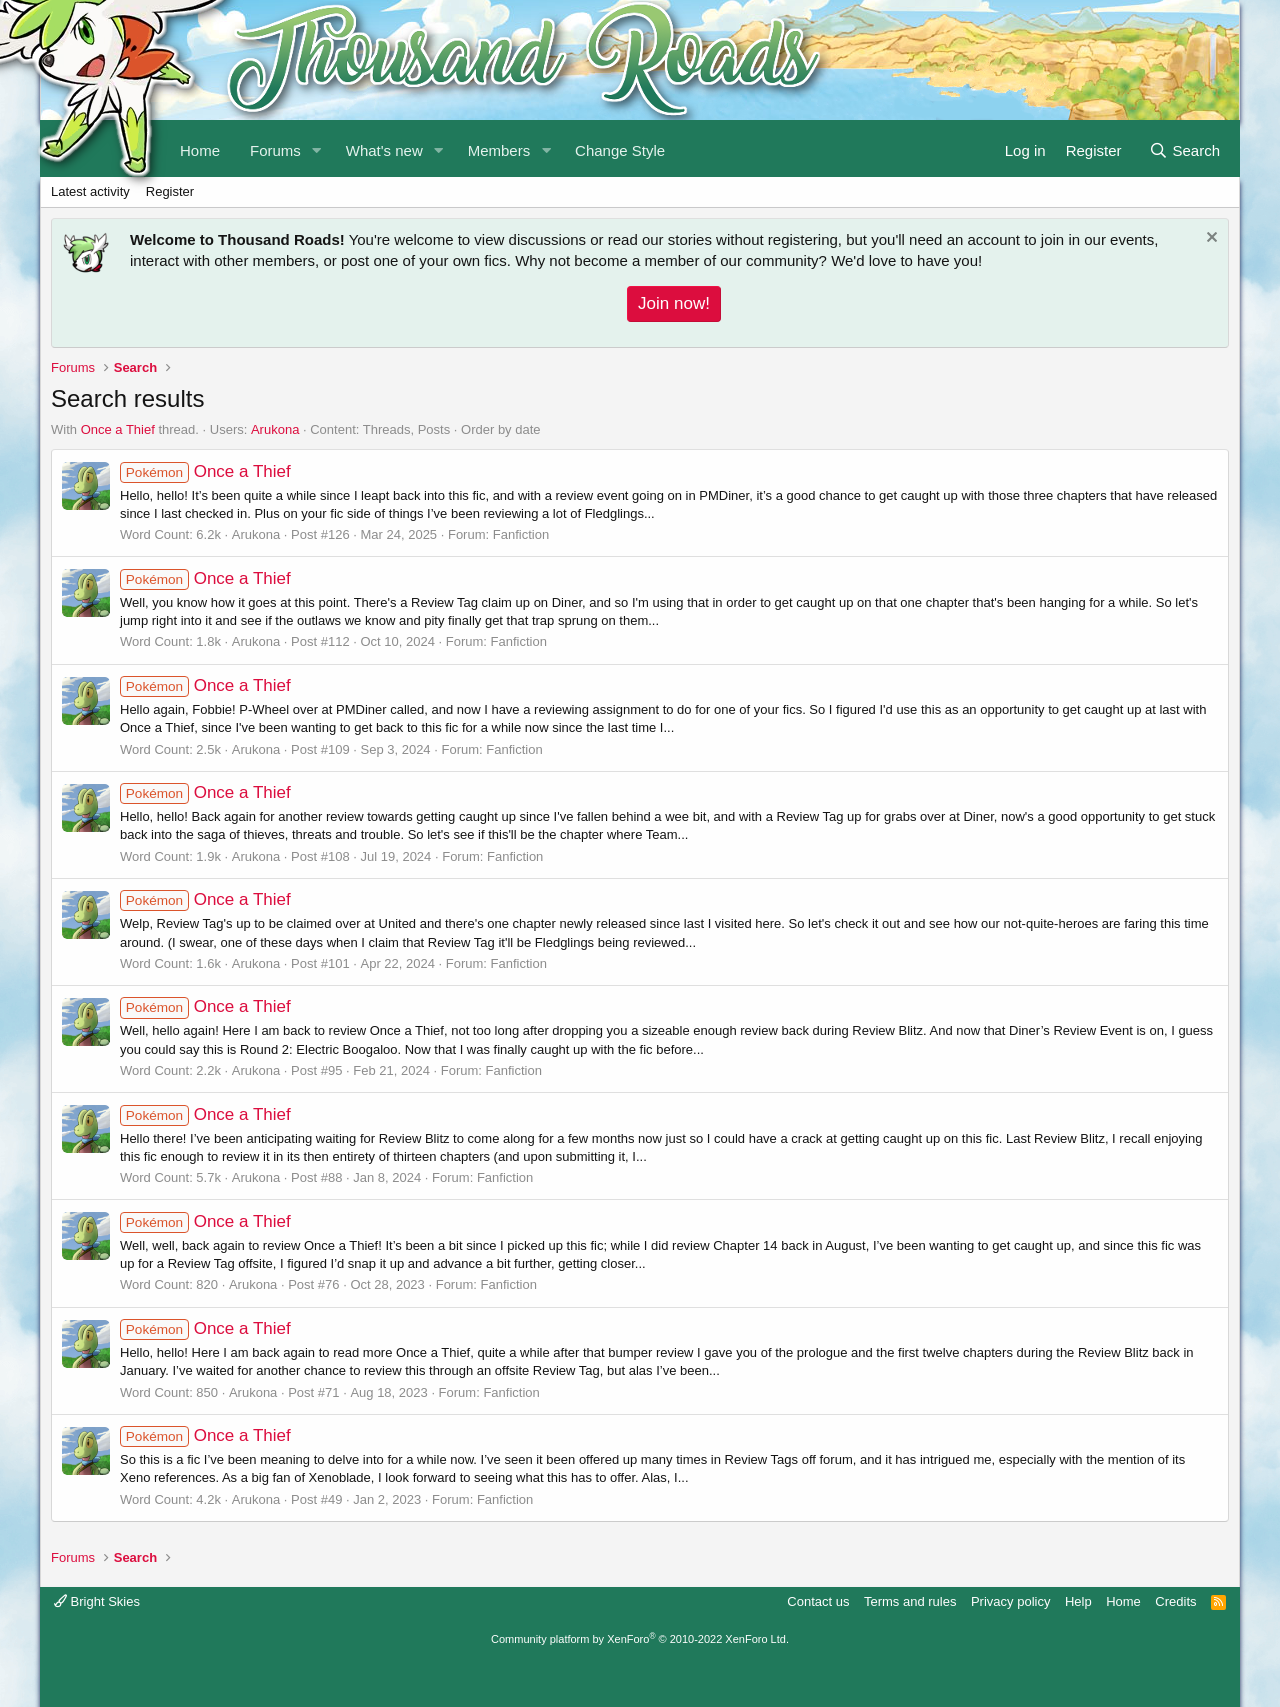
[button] (317, 148)
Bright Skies (97, 1601)
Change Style (620, 150)
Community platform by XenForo (640, 1639)
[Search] (1184, 148)
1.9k (208, 856)
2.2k (208, 1070)
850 (207, 1392)
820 (207, 1284)
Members (499, 150)
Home (1123, 1601)
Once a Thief (118, 429)
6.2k (208, 534)
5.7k (208, 1177)
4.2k (208, 1499)
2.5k (208, 749)
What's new (384, 150)
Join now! (674, 303)
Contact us (818, 1601)
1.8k (208, 641)
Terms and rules (910, 1601)
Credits (1175, 1601)
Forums (275, 150)
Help (1078, 1601)
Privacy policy (1010, 1601)
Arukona (275, 429)
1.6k (208, 963)
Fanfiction (521, 534)
